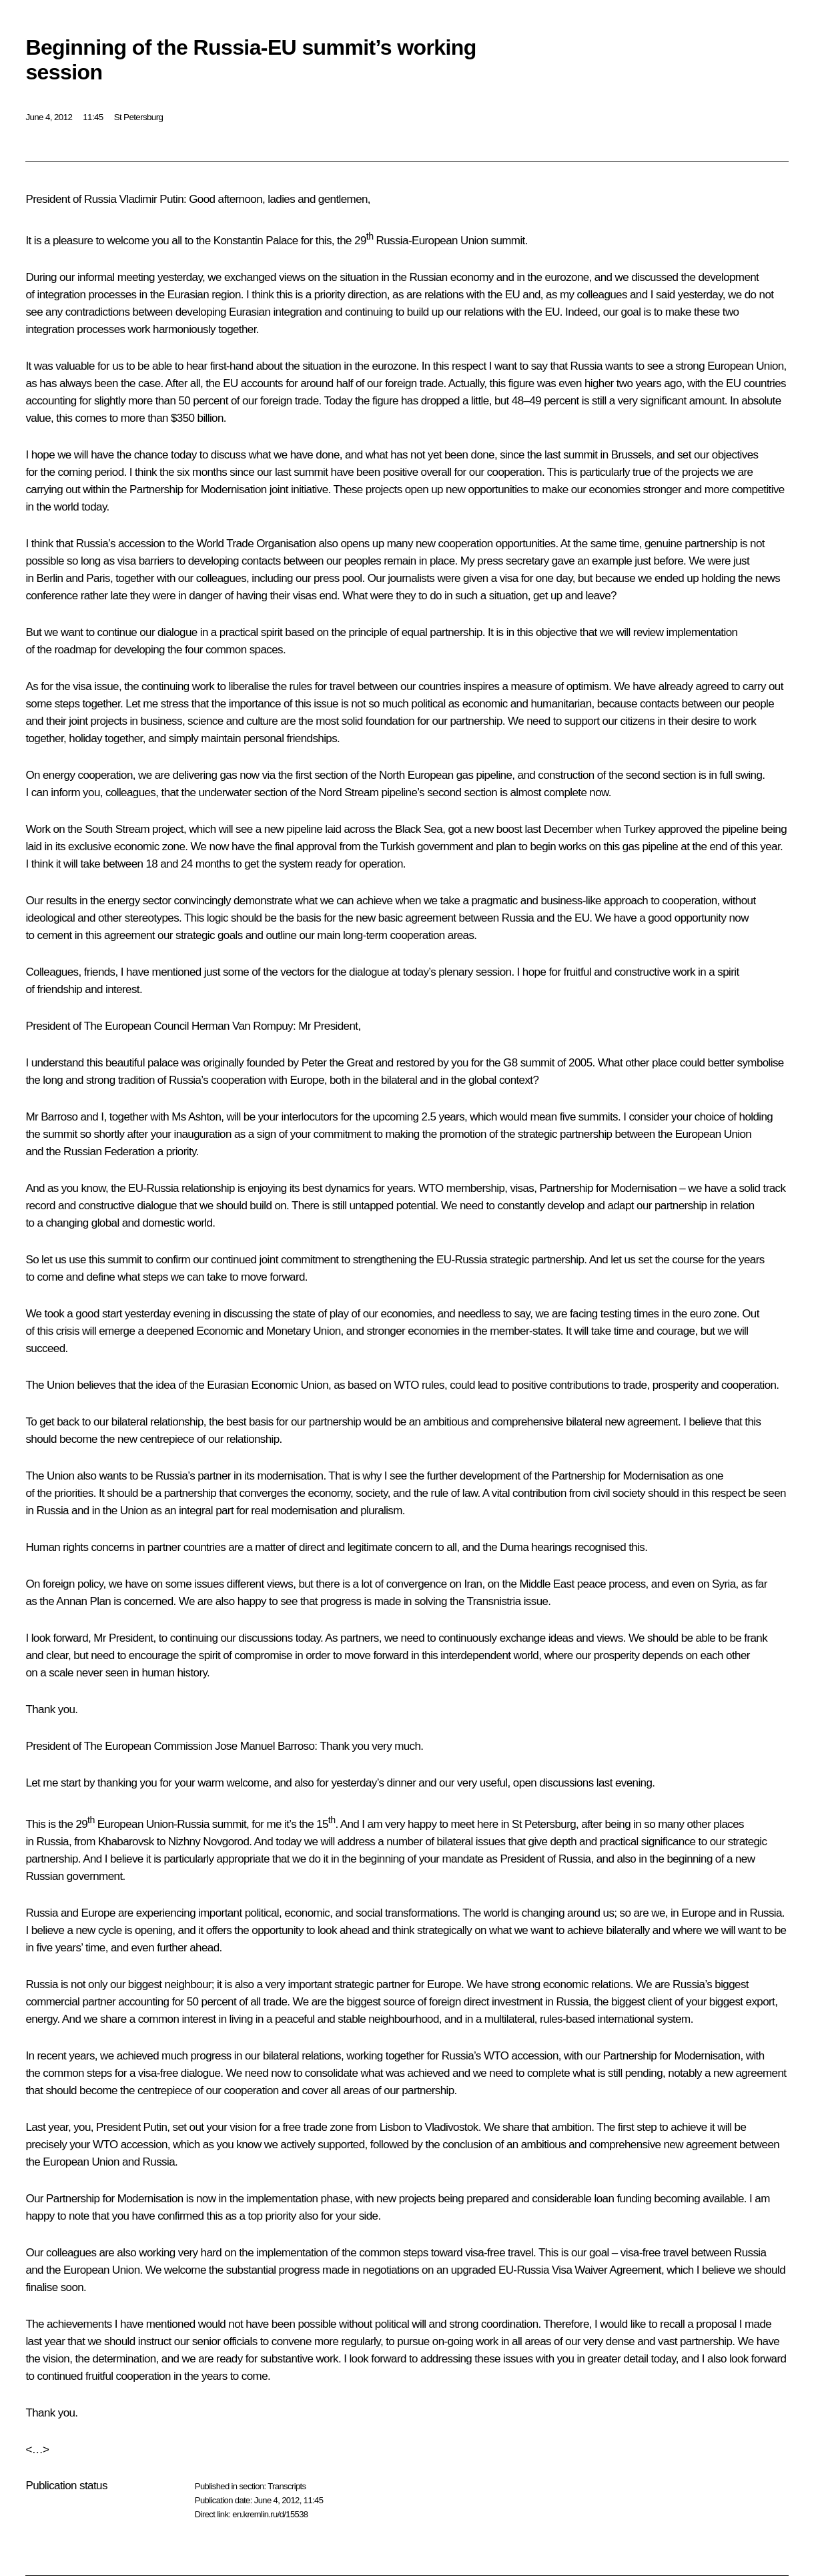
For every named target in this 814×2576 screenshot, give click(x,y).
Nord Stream (349, 792)
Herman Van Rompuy (242, 1026)
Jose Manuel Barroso (264, 1746)
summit (580, 454)
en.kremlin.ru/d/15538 (270, 2514)
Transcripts (287, 2486)
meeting (136, 277)
